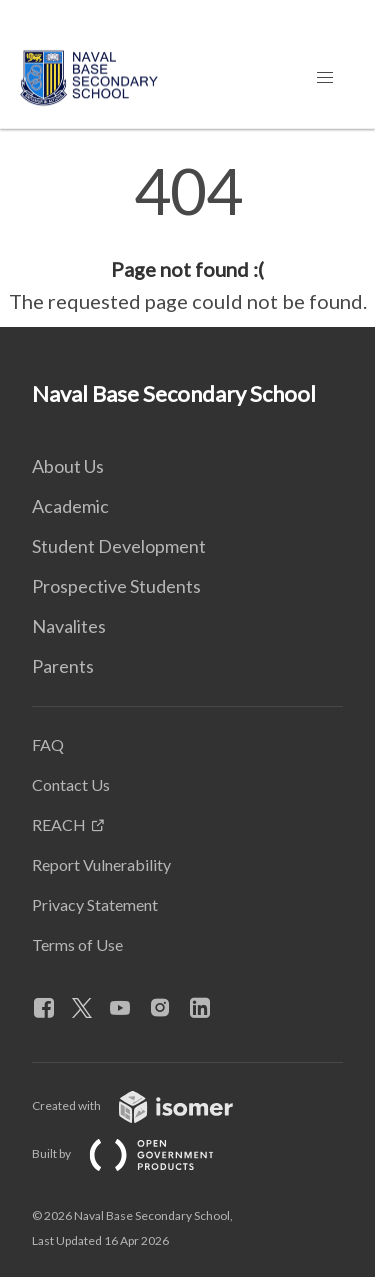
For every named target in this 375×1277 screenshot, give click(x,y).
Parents (63, 666)
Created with (148, 1105)
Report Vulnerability (101, 864)
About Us (68, 466)
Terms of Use (77, 944)
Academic (70, 506)
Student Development (119, 546)
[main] (187, 238)
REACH (59, 824)
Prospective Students (116, 586)
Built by (139, 1153)
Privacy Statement (95, 904)
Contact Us (71, 784)
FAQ (48, 744)
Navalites (69, 626)
